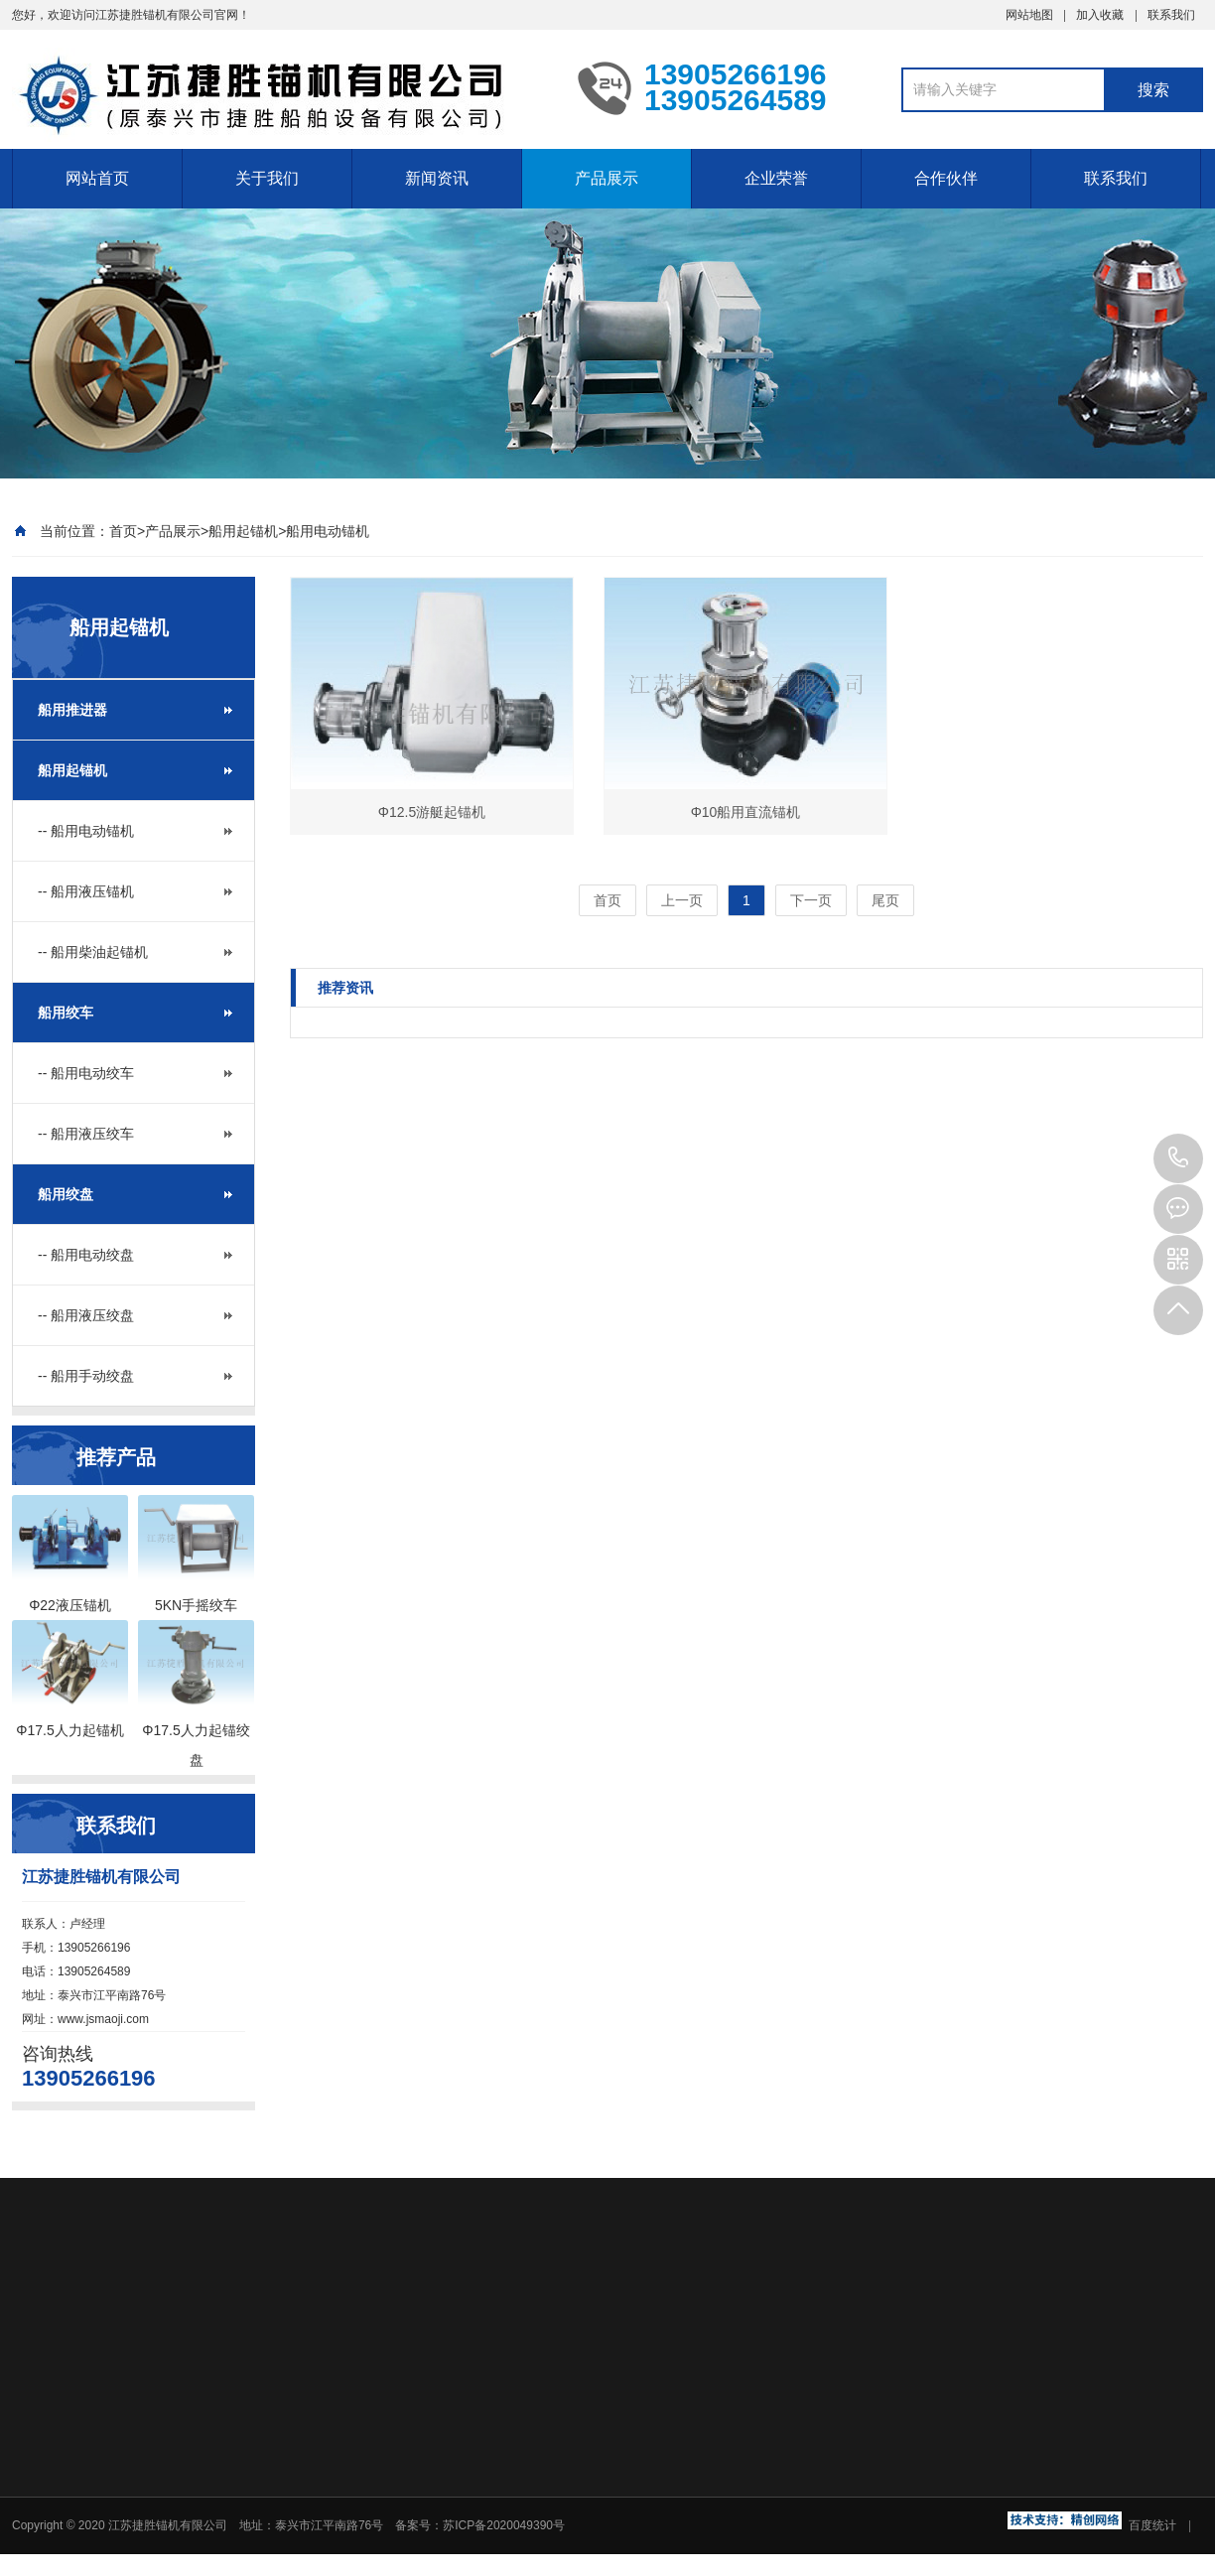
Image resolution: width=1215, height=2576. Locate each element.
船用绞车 (65, 1012)
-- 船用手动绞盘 (86, 1376)
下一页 (811, 900)
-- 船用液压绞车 (86, 1134)
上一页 (682, 900)
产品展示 (606, 178)
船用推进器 (72, 710)
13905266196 (1178, 1158)
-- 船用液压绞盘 (86, 1315)
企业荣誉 (776, 178)
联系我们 (1171, 15)
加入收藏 (1100, 15)
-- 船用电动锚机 (86, 831)
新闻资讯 (437, 178)
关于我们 (267, 178)
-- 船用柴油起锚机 (93, 952)
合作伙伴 (946, 178)
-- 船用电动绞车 (86, 1073)
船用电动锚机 (327, 531)
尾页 (885, 900)
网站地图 (1029, 15)
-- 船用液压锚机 (86, 891)
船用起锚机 (243, 531)
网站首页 (97, 178)
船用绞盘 (65, 1194)
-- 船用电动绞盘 (86, 1255)
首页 (123, 531)
